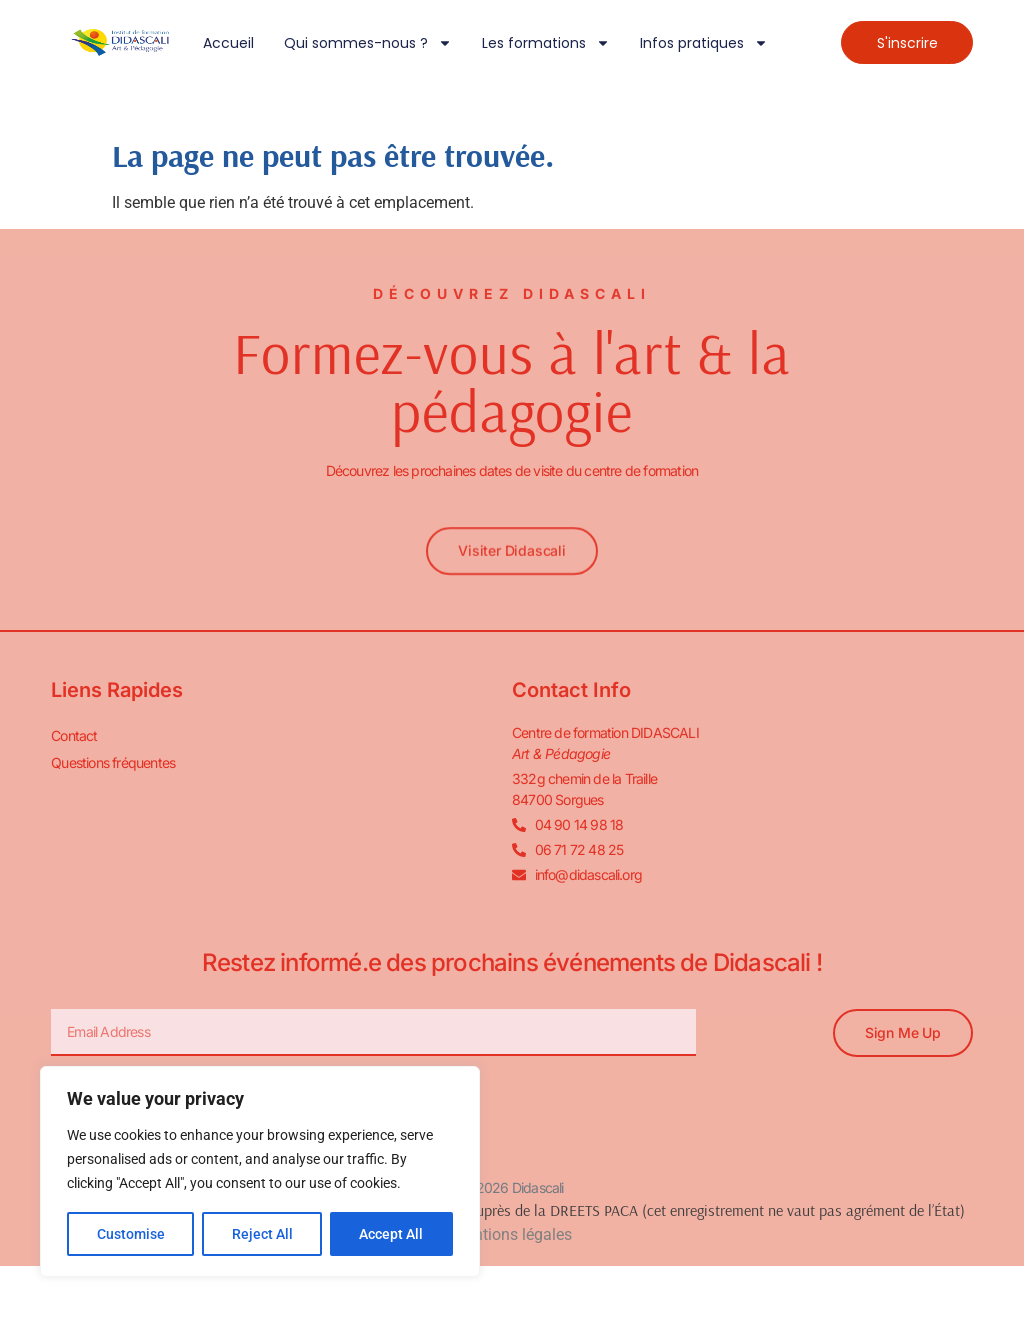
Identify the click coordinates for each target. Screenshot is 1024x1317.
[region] (260, 1172)
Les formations (546, 43)
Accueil (228, 43)
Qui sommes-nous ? (368, 43)
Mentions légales (512, 1234)
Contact (74, 735)
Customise (131, 1234)
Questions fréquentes (113, 762)
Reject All (262, 1234)
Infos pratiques (704, 43)
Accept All (392, 1234)
